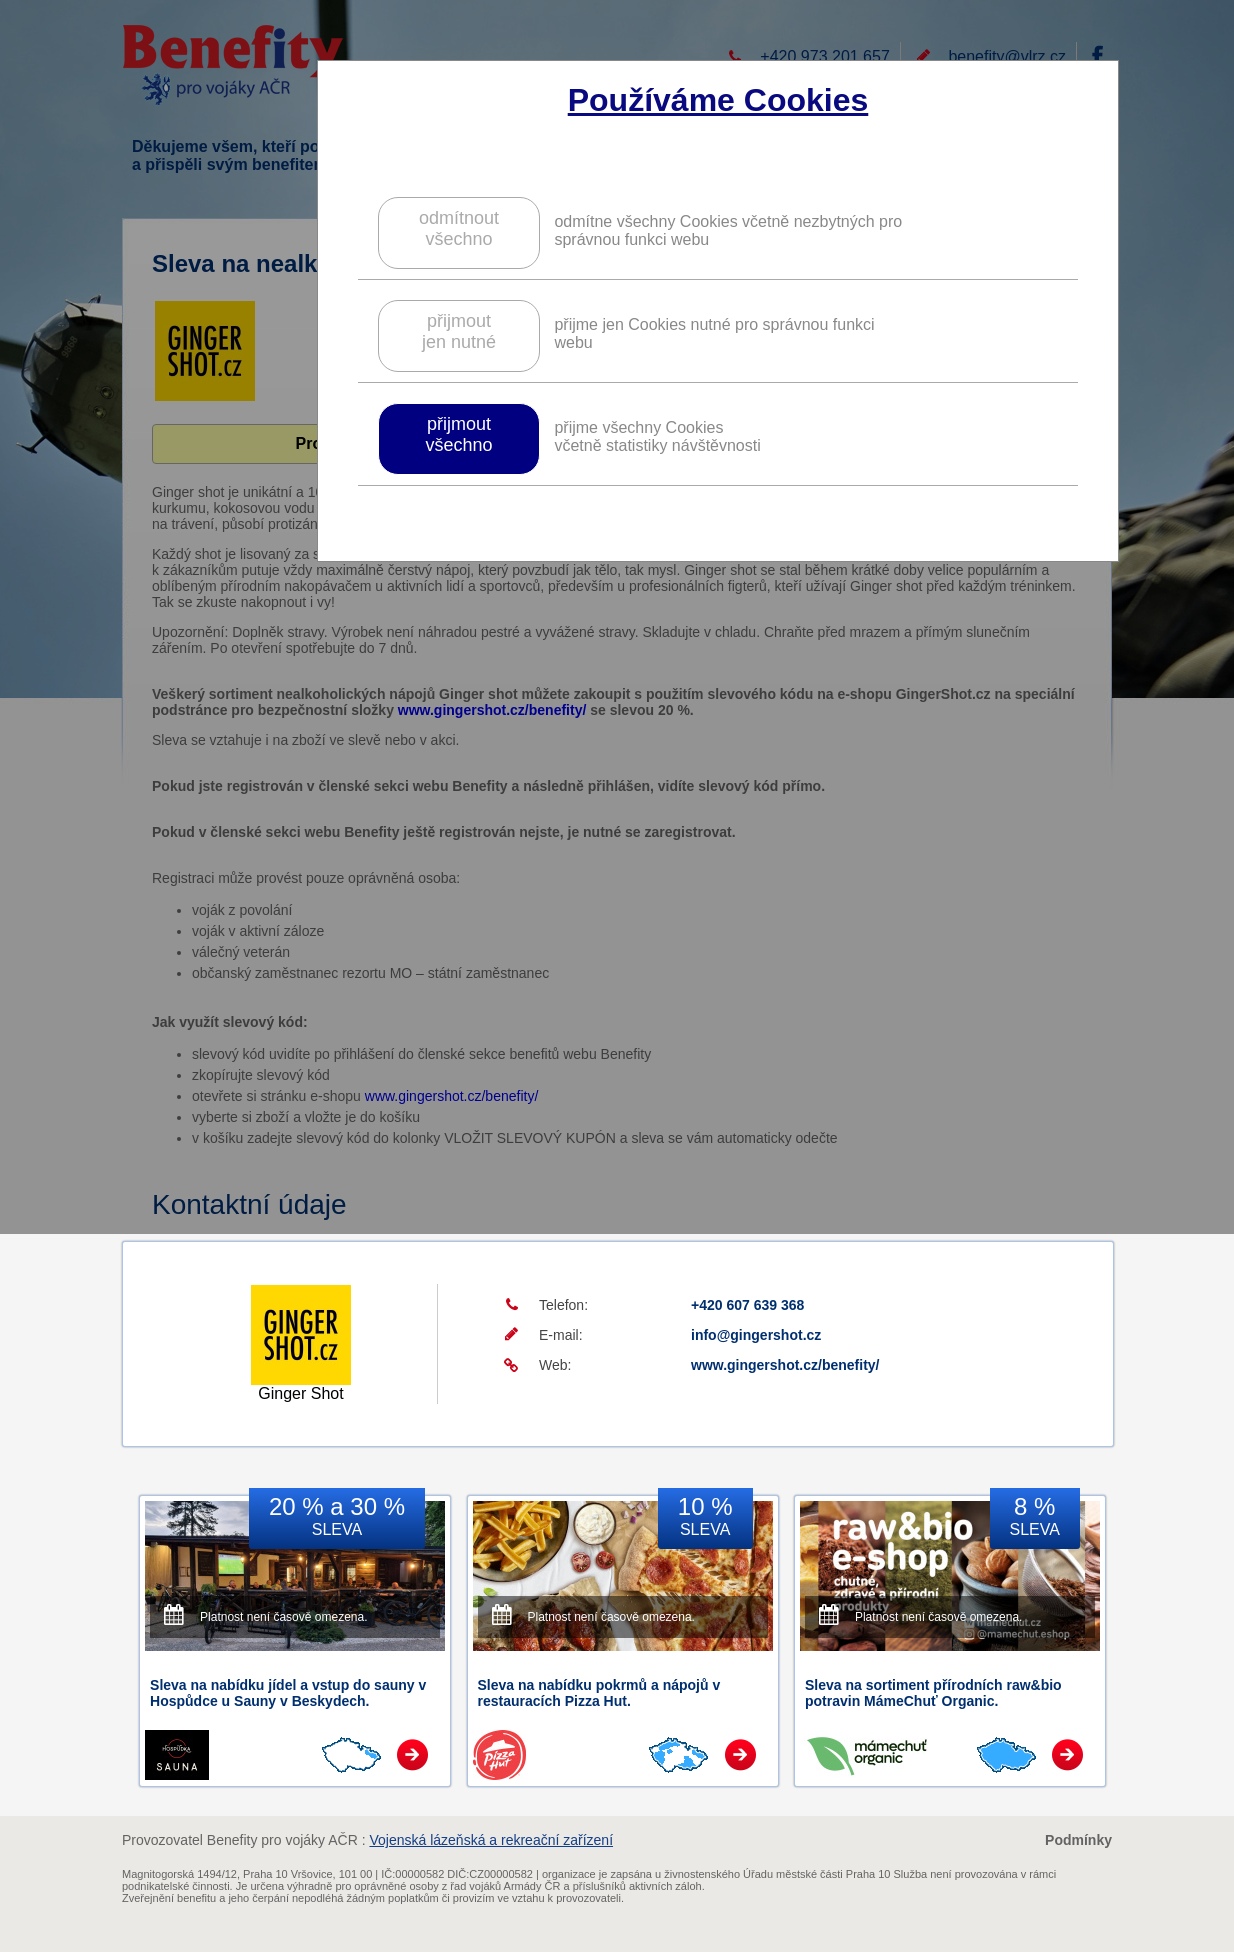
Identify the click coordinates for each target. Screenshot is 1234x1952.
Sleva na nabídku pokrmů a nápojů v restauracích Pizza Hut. (599, 1693)
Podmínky (1078, 1840)
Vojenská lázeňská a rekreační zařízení (491, 1840)
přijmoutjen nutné (459, 331)
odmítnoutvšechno (459, 228)
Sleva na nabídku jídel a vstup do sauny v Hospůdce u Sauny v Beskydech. (288, 1693)
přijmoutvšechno (458, 434)
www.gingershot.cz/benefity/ (785, 1365)
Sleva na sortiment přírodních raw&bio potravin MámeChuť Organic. (933, 1693)
